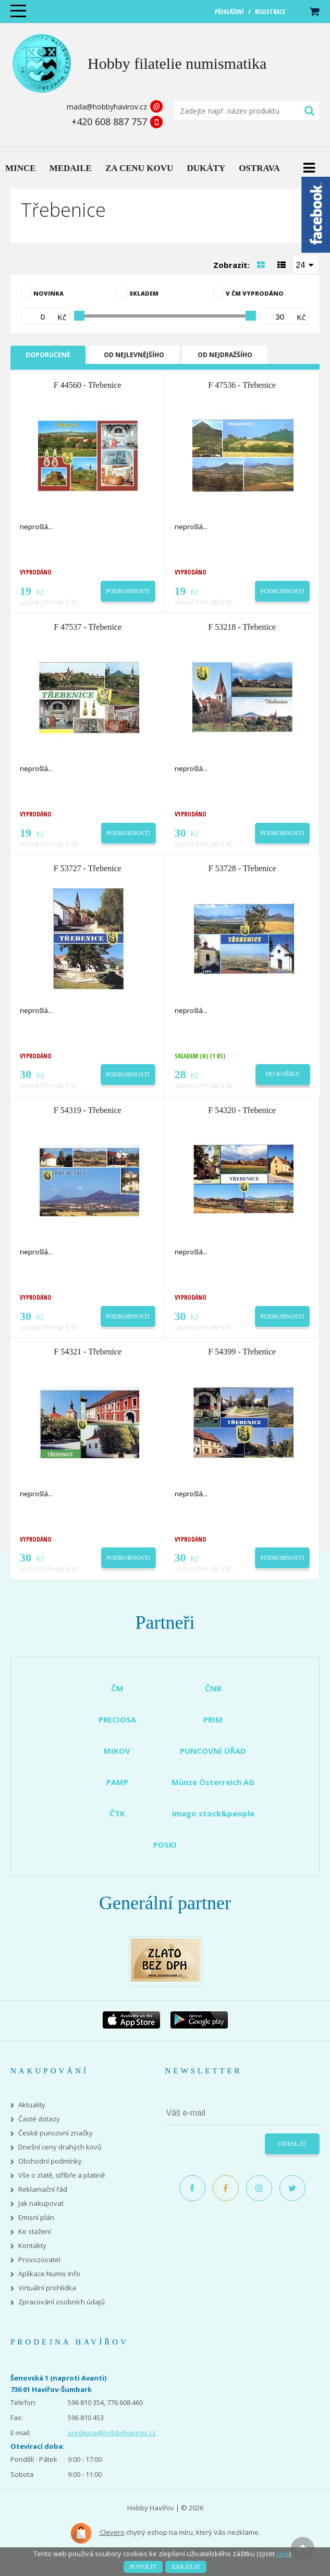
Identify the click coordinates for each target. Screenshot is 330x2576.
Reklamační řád (42, 2189)
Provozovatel (39, 2260)
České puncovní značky (55, 2133)
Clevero (97, 2533)
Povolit (143, 2566)
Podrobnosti (128, 591)
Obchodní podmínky (50, 2161)
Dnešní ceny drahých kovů (60, 2147)
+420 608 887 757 (109, 121)
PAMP (117, 1782)
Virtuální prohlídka (47, 2288)
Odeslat (292, 2143)
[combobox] (306, 264)
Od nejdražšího (225, 354)
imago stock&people (213, 1813)
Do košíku (283, 1074)
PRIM (213, 1719)
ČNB (213, 1688)
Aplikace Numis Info (49, 2274)
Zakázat (186, 2566)
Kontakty (32, 2246)
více (282, 2553)
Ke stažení (34, 2232)
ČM (117, 1688)
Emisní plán (36, 2217)
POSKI (165, 1844)
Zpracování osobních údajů (61, 2302)
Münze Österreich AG (213, 1782)
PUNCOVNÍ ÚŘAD (213, 1750)
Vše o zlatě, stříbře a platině (61, 2175)
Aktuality (31, 2105)
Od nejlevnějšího (134, 354)
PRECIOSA (117, 1719)
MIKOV (117, 1750)
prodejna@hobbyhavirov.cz (112, 2432)
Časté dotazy (39, 2119)
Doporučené (48, 354)
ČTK (117, 1813)
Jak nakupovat (41, 2203)
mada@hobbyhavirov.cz (107, 107)
